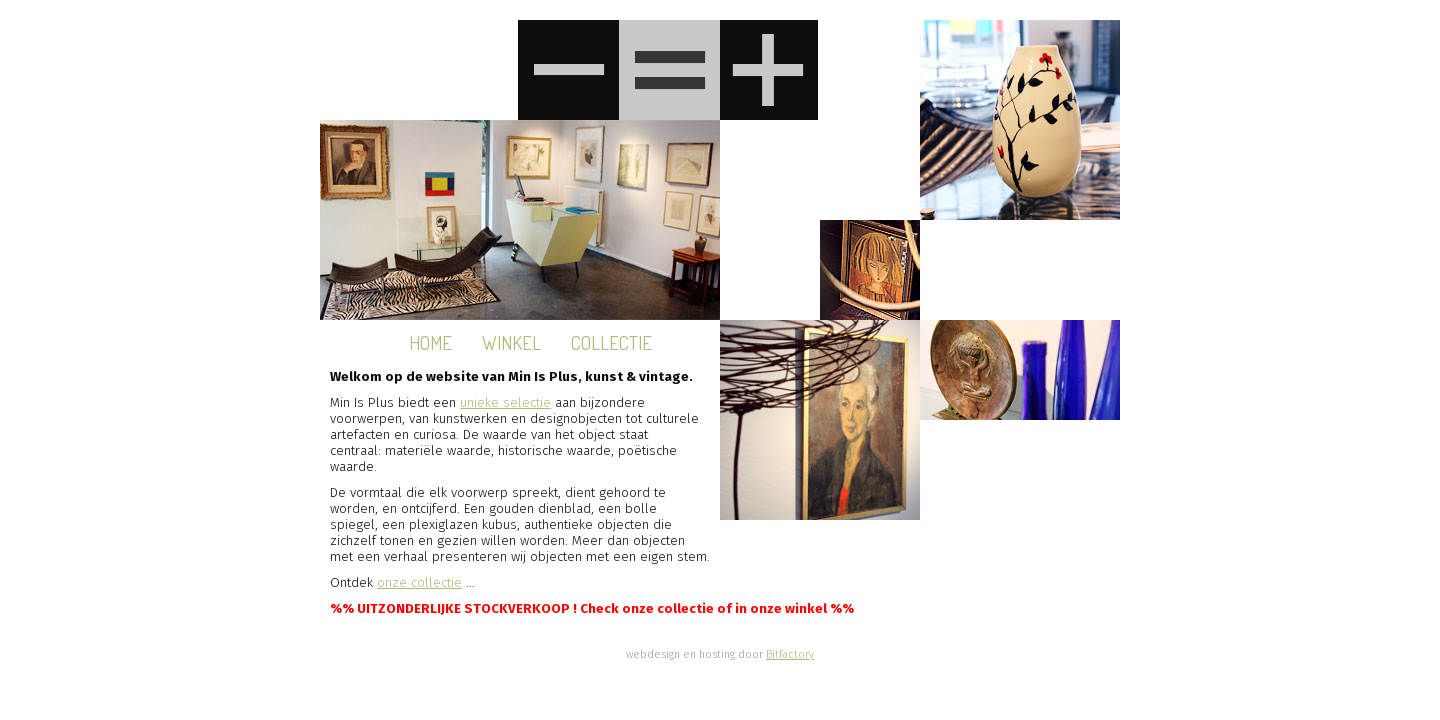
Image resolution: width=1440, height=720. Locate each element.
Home (430, 342)
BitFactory (790, 654)
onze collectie (419, 583)
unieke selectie (505, 403)
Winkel (511, 342)
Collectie (611, 342)
